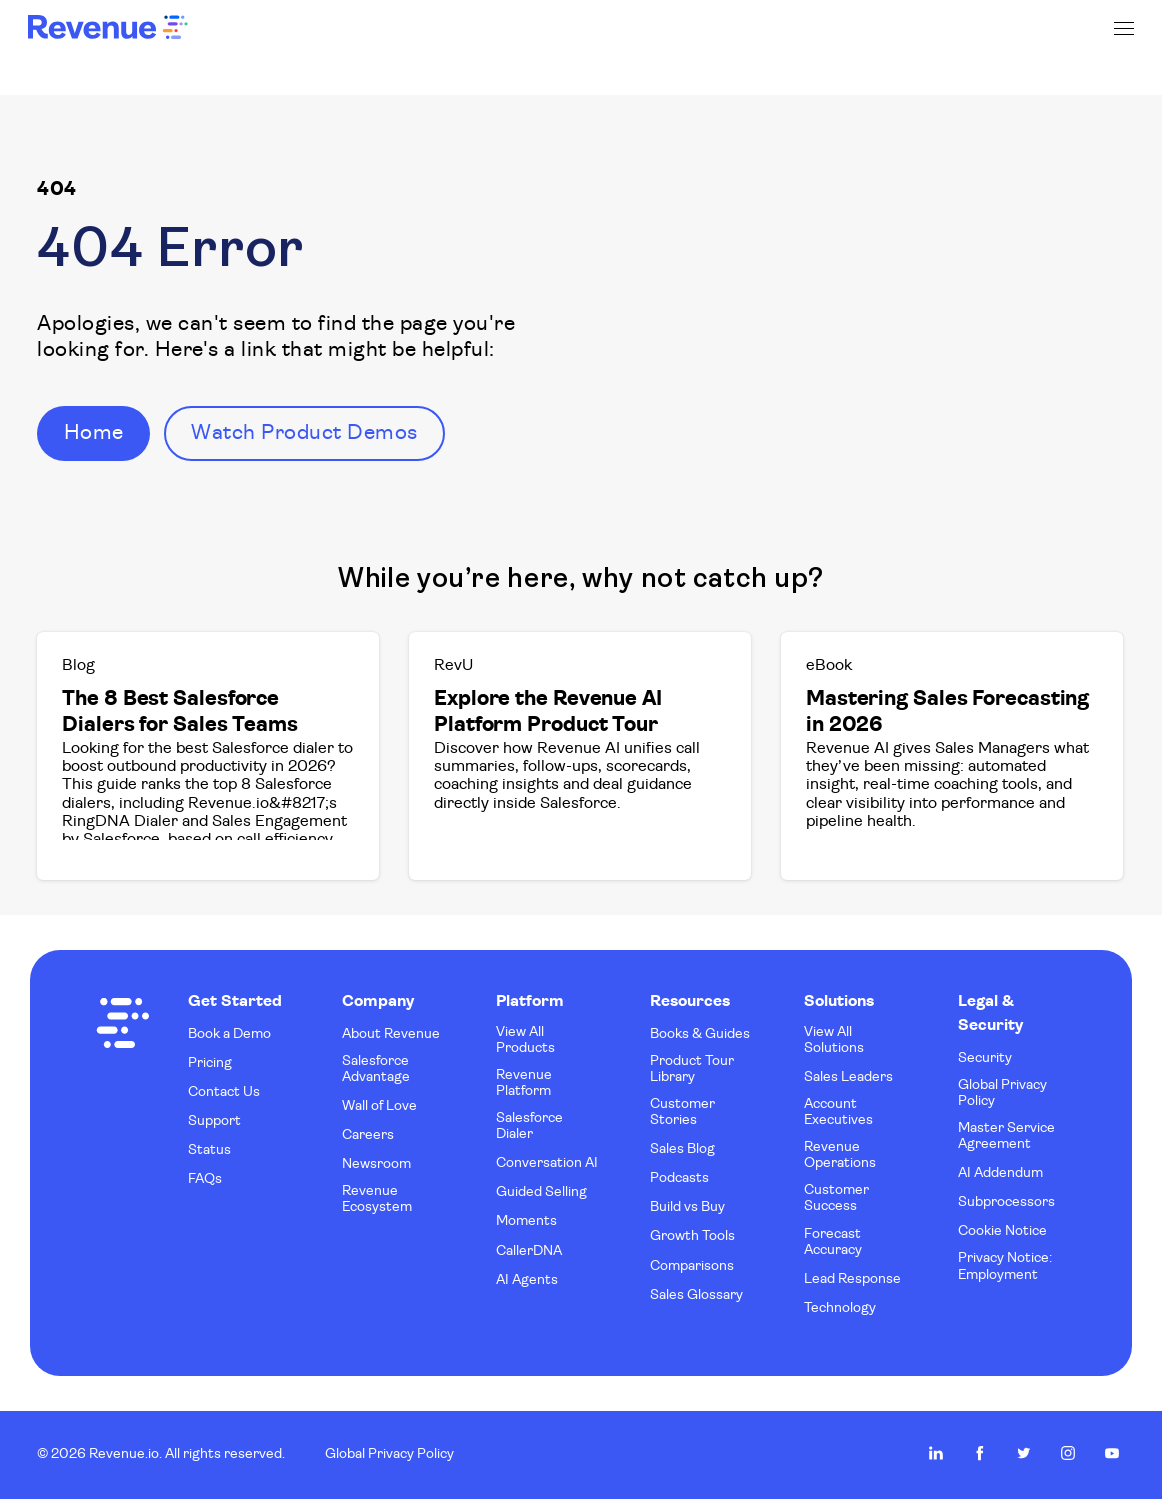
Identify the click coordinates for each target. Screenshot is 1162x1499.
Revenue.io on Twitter (1024, 1453)
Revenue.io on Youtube (1112, 1453)
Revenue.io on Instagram (1068, 1453)
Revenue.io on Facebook (980, 1453)
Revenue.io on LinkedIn (936, 1453)
